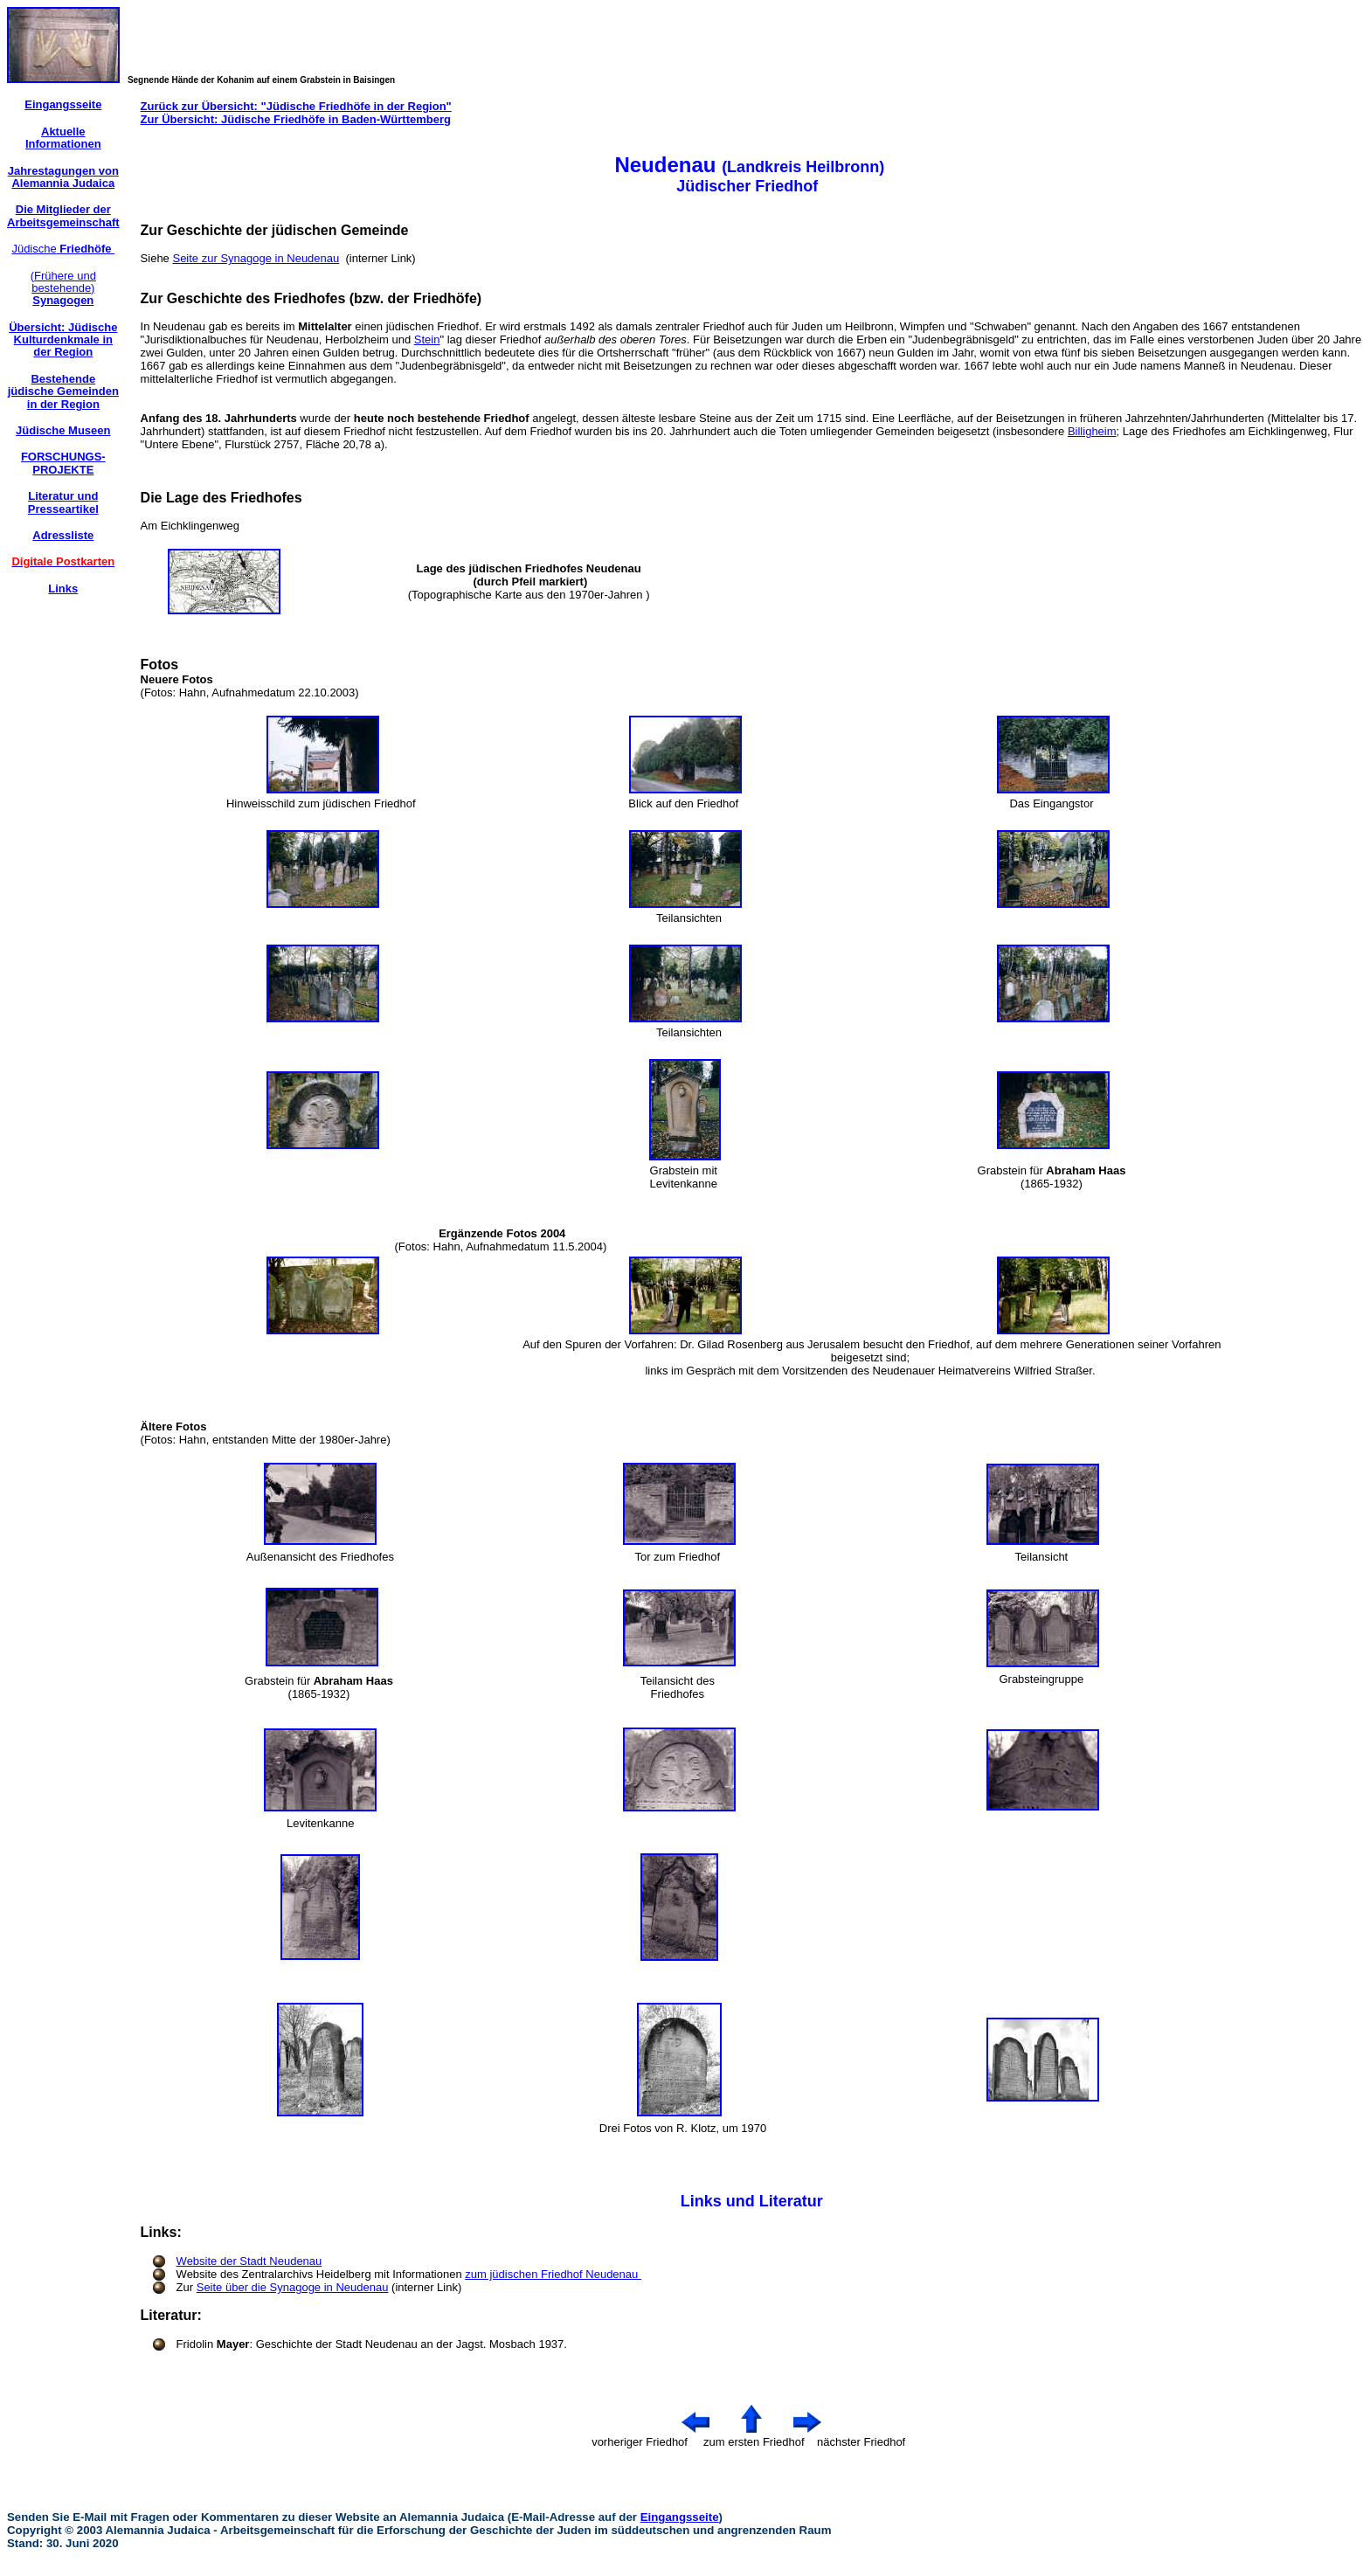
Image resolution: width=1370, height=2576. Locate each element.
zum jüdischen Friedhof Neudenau (553, 2274)
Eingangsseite (679, 2517)
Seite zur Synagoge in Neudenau (255, 258)
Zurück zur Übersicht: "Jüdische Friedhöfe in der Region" (296, 106)
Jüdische (62, 248)
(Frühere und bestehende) (63, 288)
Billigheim (1092, 431)
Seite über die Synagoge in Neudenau (293, 2287)
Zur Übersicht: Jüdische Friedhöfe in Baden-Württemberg (296, 119)
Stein (427, 339)
